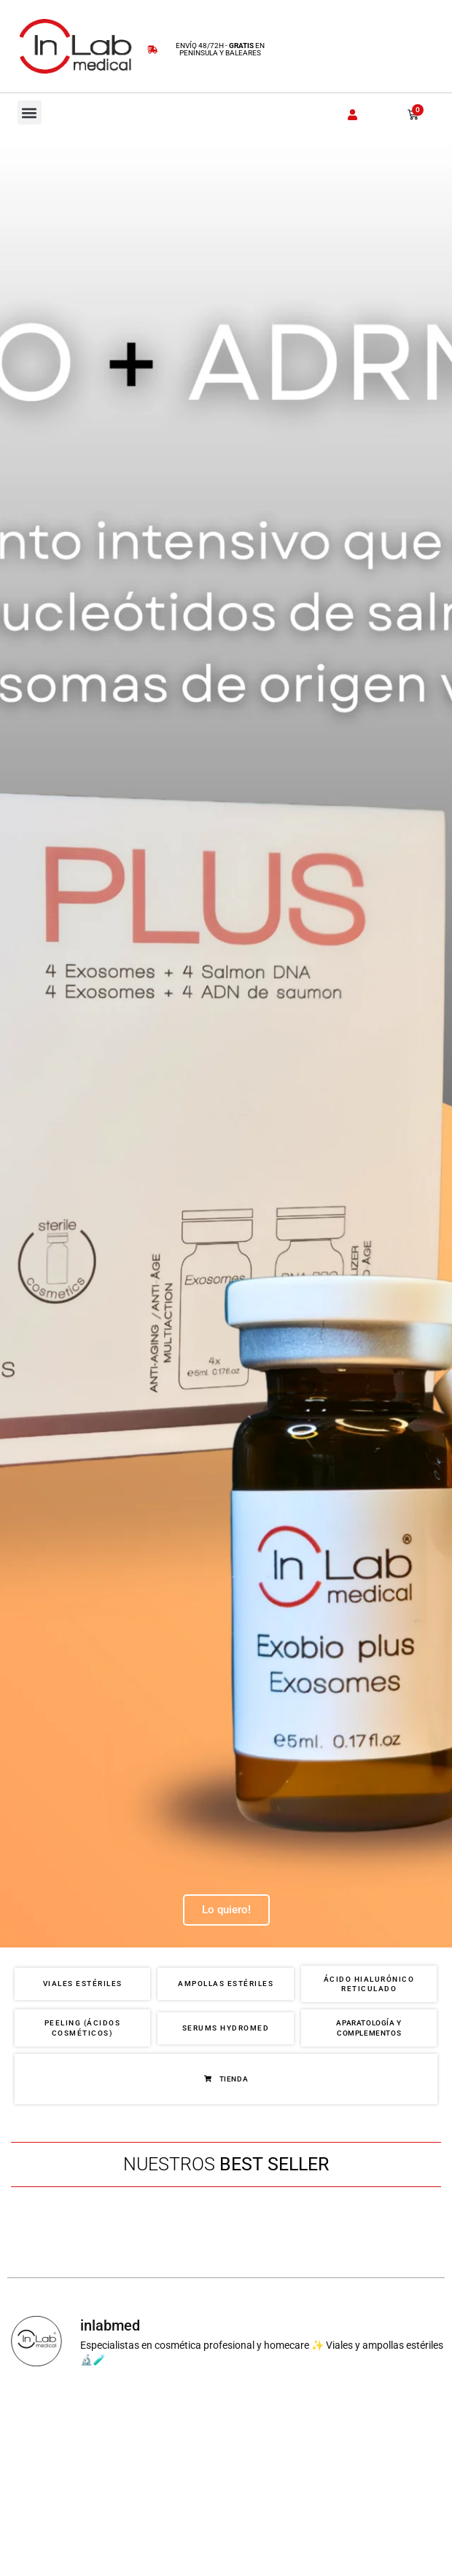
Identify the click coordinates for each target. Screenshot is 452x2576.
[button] (29, 113)
